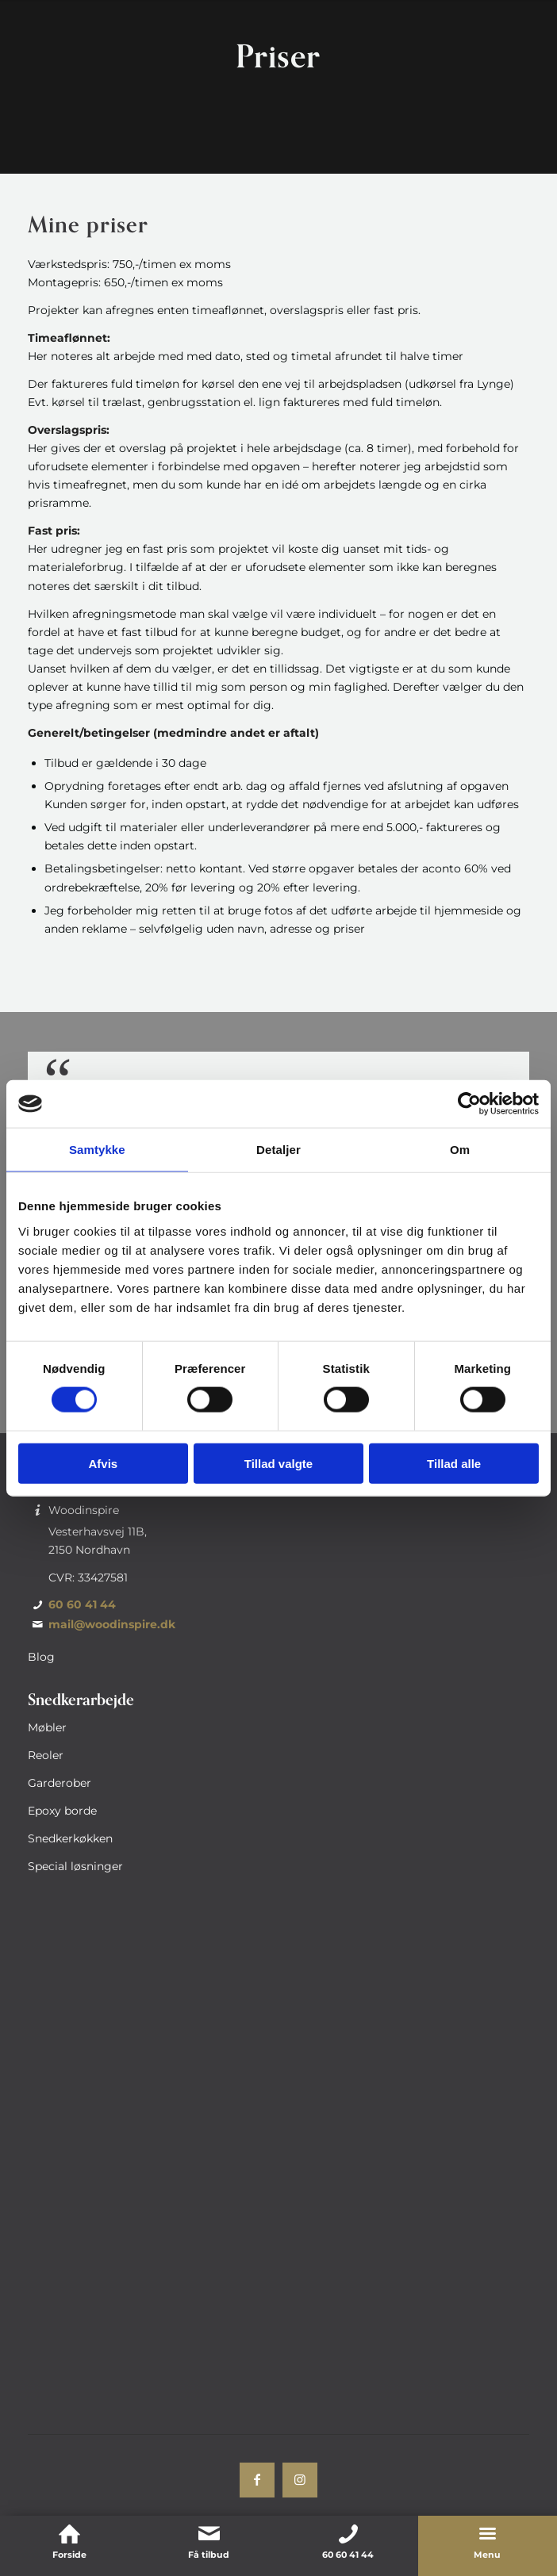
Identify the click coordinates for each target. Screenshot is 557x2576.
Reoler (45, 1755)
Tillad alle (454, 1463)
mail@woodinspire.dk (111, 1624)
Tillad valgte (278, 1463)
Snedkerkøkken (70, 1838)
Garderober (59, 1783)
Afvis (102, 1463)
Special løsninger (75, 1866)
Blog (41, 1657)
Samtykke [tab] (97, 1149)
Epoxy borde (62, 1811)
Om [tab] (460, 1149)
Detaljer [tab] (278, 1149)
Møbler (47, 1727)
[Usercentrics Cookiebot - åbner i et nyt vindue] (469, 1104)
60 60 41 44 (82, 1604)
